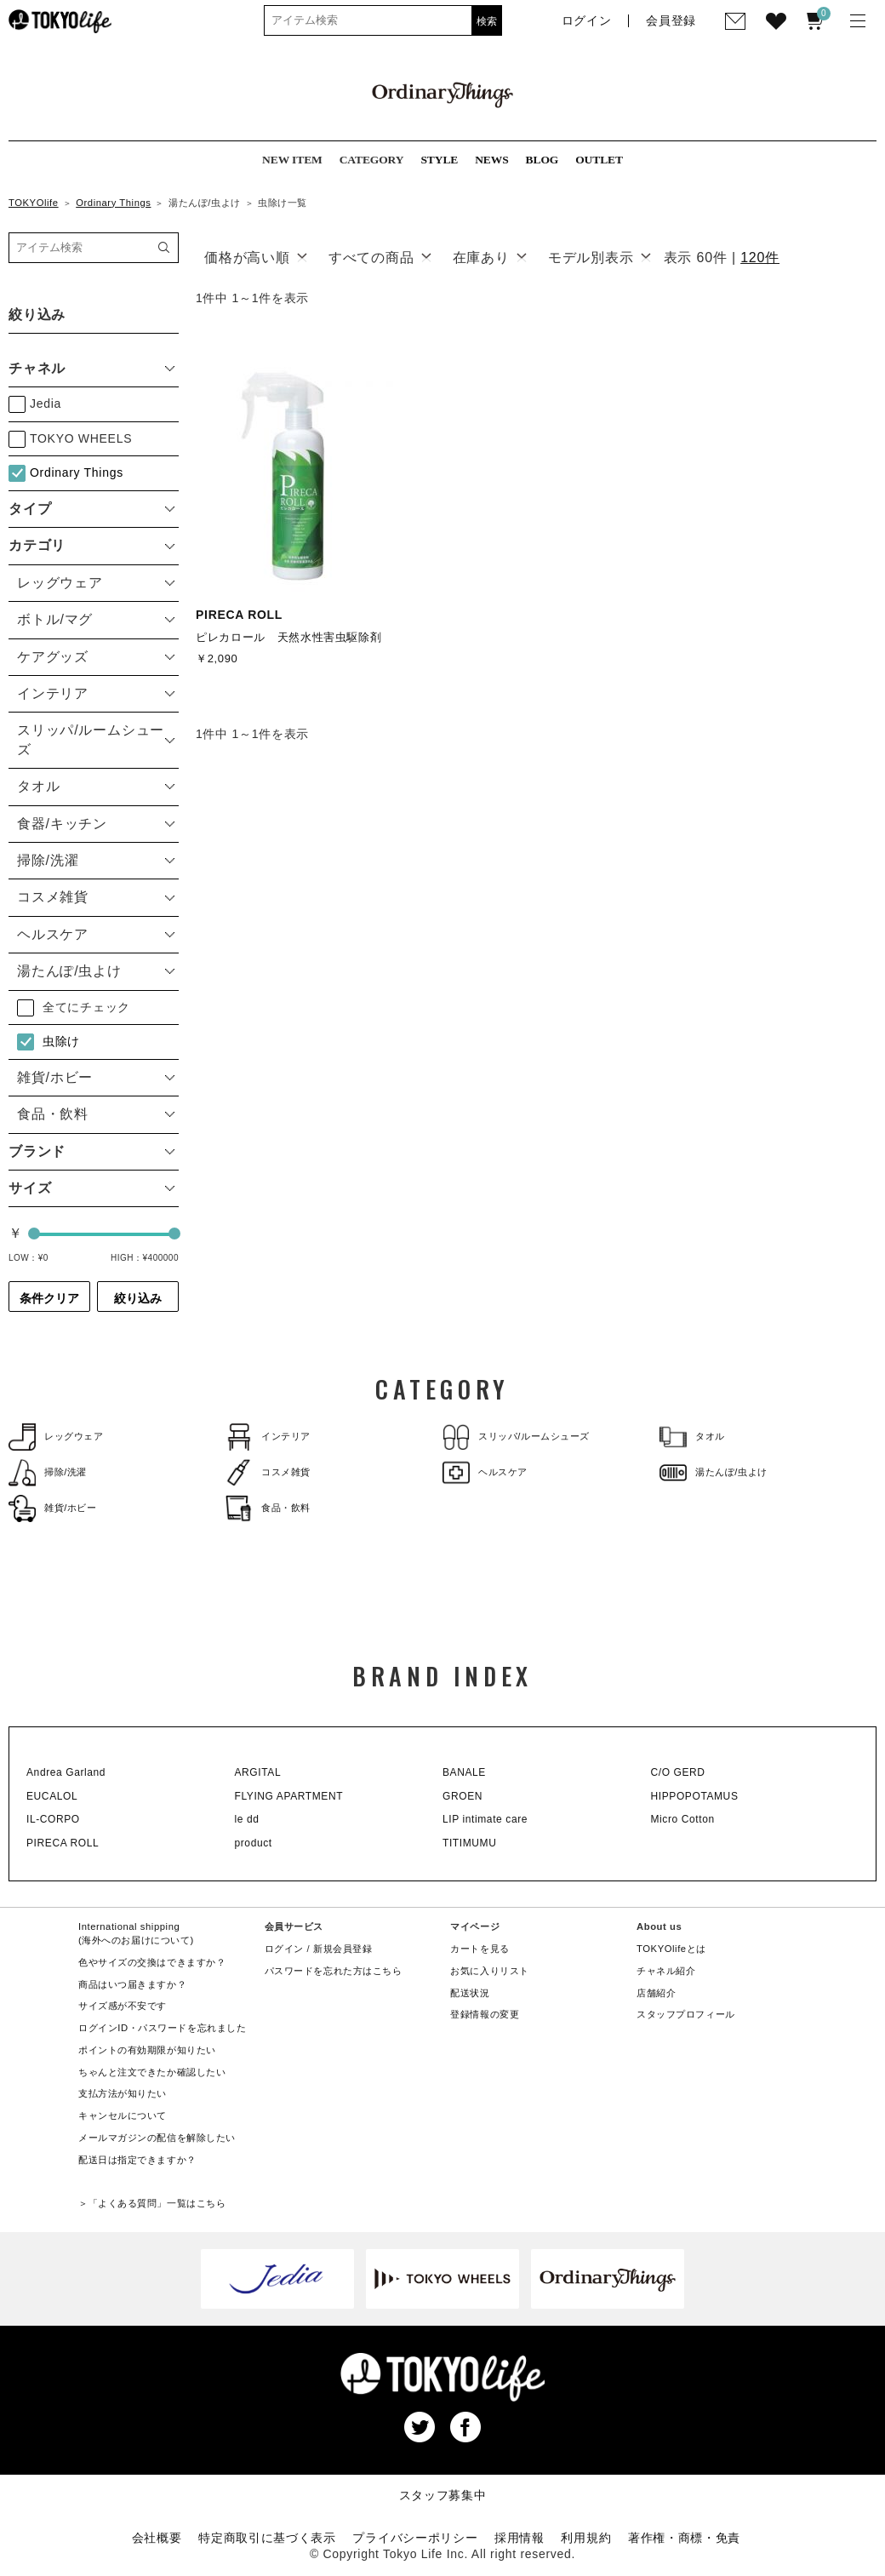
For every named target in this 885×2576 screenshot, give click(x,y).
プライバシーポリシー (414, 2538)
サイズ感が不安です (122, 2006)
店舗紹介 (656, 1993)
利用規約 (586, 2538)
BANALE (464, 1772)
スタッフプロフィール (686, 2014)
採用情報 (519, 2538)
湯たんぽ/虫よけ (713, 1472)
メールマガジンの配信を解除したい (157, 2137)
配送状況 (469, 1993)
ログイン (284, 1948)
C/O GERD (678, 1772)
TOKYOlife (34, 202)
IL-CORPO (53, 1819)
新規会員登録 (342, 1948)
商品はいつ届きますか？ (132, 1984)
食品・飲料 (268, 1508)
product (253, 1843)
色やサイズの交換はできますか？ (152, 1962)
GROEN (462, 1796)
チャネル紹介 (666, 1971)
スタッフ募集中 (443, 2495)
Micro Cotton (683, 1819)
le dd (247, 1819)
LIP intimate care (485, 1819)
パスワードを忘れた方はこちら (334, 1971)
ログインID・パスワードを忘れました (162, 2028)
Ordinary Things (113, 202)
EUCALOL (51, 1796)
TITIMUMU (469, 1843)
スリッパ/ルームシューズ (516, 1436)
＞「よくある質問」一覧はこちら (152, 2203)
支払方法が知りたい (122, 2093)
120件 (759, 257)
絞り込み (138, 1298)
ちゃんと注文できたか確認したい (152, 2072)
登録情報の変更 (484, 2014)
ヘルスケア (485, 1472)
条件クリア (49, 1298)
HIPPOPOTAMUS (695, 1796)
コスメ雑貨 (268, 1472)
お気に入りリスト (489, 1971)
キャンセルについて (122, 2115)
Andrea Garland (66, 1772)
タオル (692, 1436)
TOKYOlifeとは (671, 1948)
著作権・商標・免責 (684, 2538)
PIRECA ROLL (62, 1843)
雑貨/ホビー (53, 1508)
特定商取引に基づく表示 (267, 2538)
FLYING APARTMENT (289, 1796)
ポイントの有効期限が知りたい (147, 2050)
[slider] (34, 1233)
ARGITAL (258, 1772)
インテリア (268, 1436)
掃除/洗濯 (48, 1472)
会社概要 (157, 2538)
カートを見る (479, 1948)
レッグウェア (56, 1436)
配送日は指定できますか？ (137, 2160)
